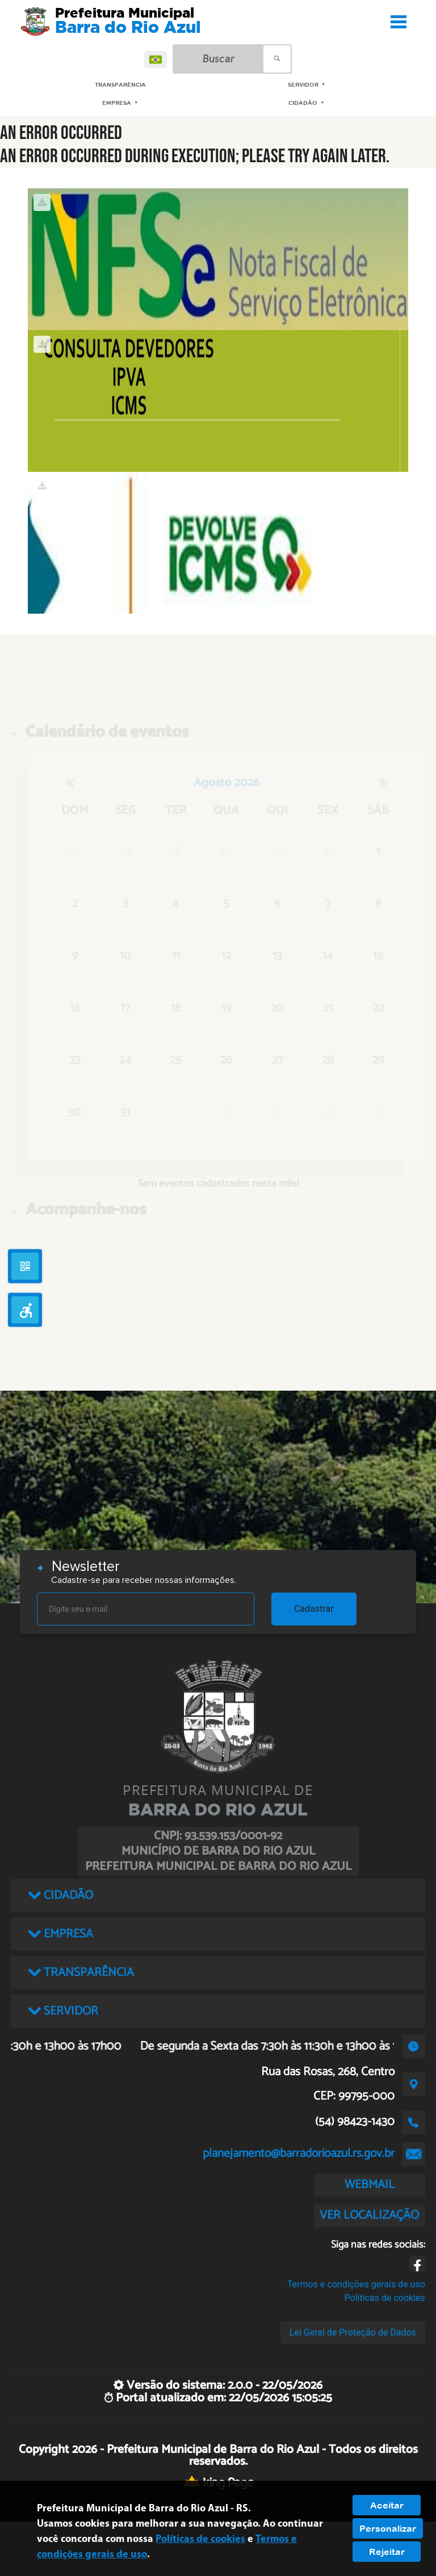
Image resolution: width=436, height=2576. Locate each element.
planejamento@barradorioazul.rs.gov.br (299, 2153)
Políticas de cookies (385, 2297)
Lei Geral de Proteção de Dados (353, 2332)
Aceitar (387, 2505)
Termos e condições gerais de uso (356, 2284)
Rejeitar (387, 2552)
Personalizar (387, 2528)
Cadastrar (314, 1608)
